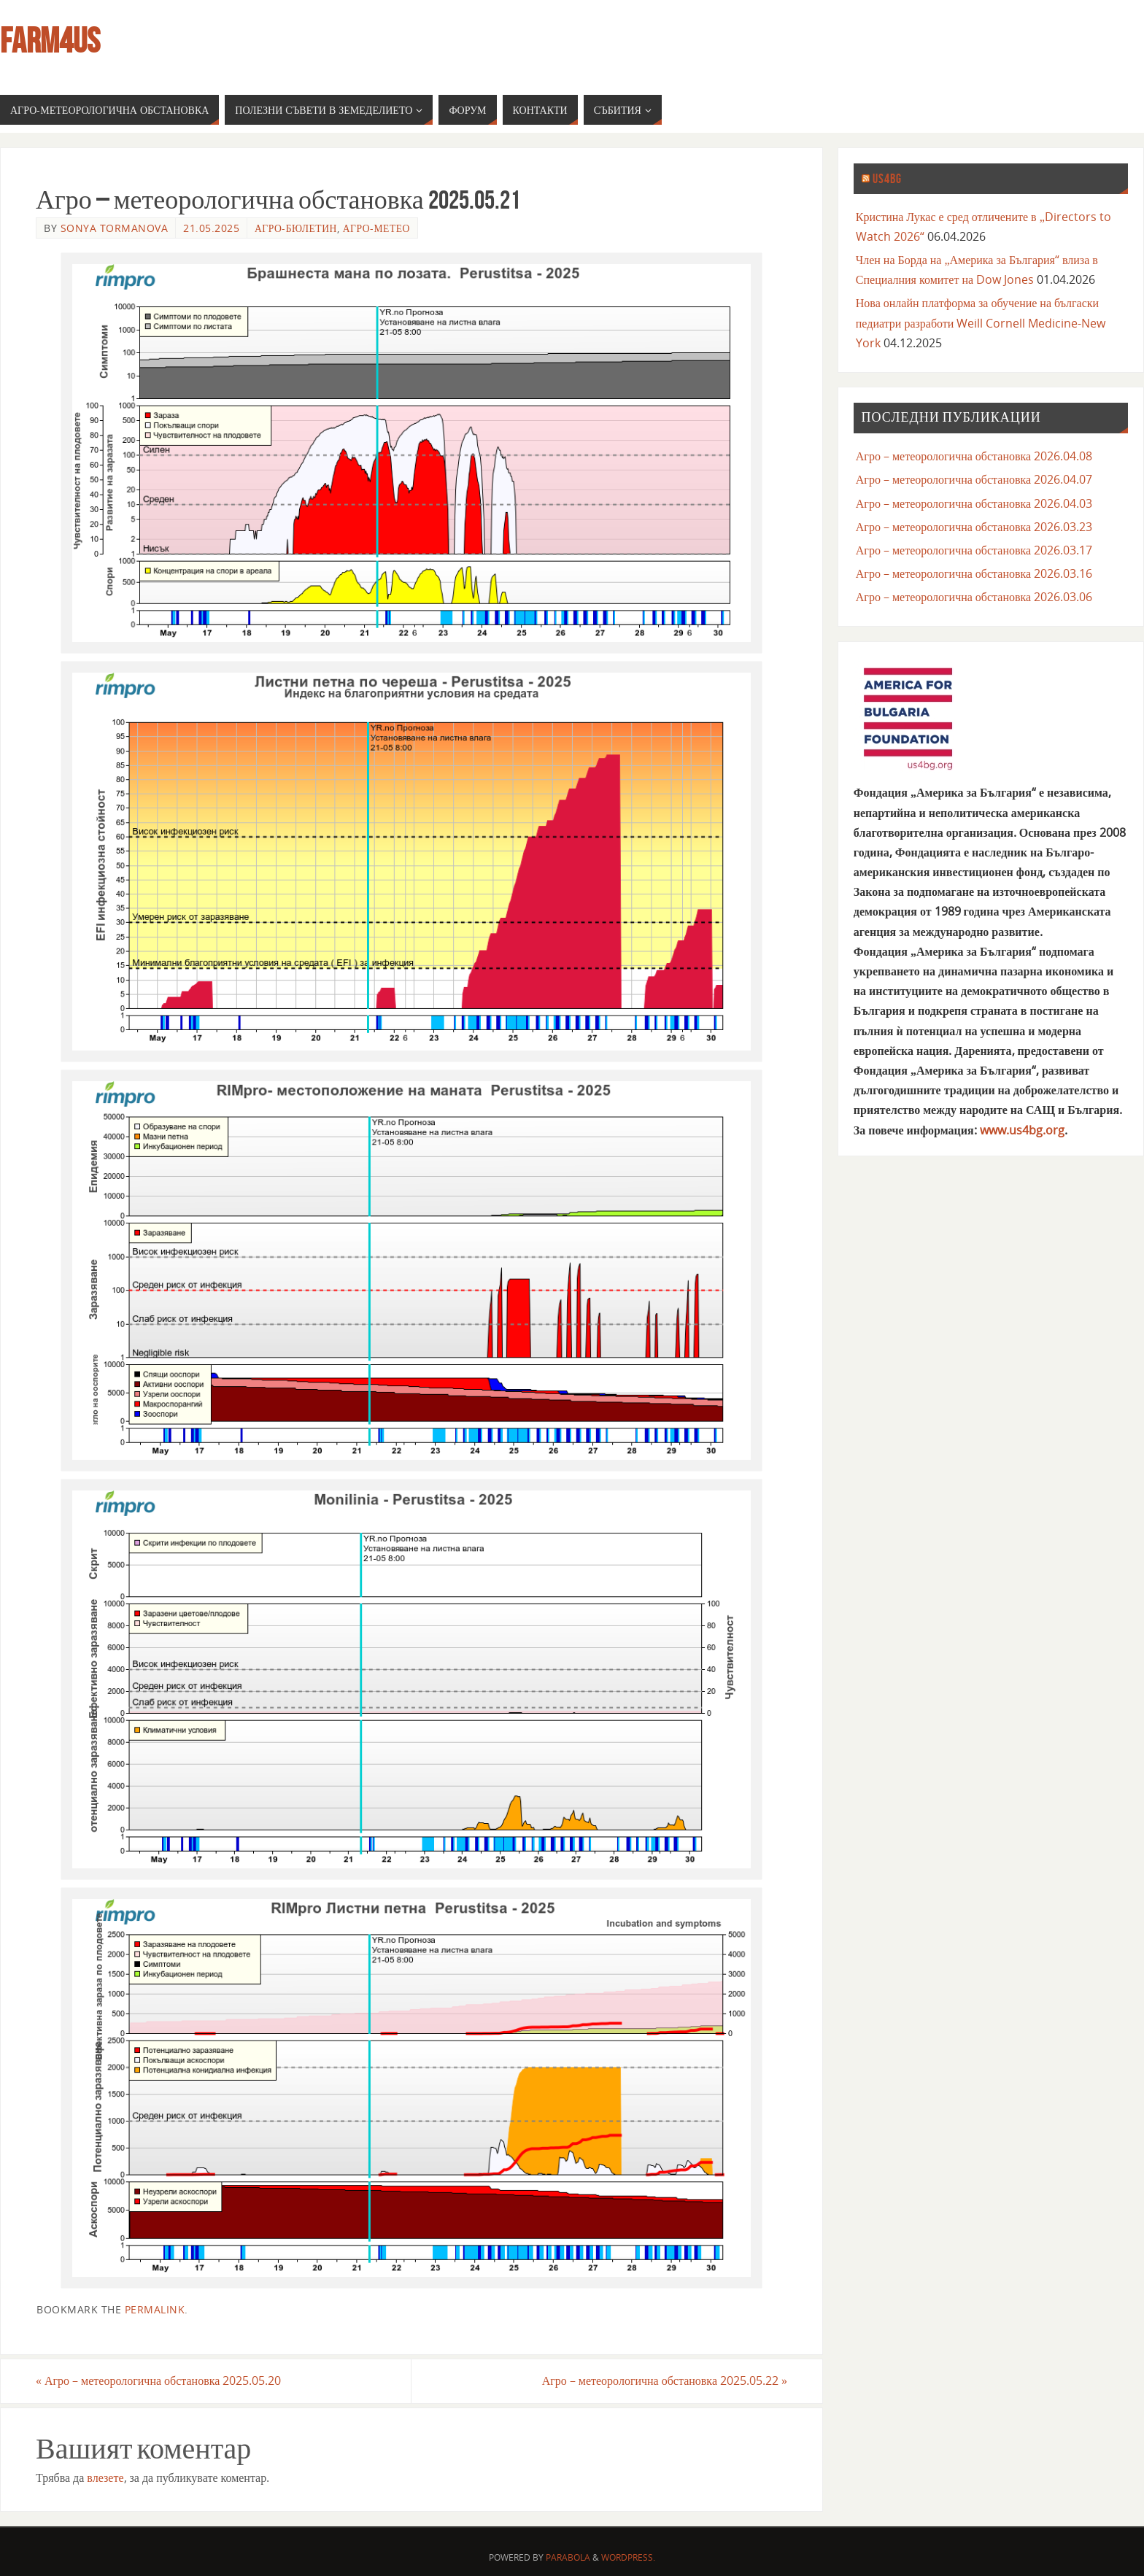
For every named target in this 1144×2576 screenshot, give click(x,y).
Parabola (568, 2557)
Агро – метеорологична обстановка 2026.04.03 (974, 503)
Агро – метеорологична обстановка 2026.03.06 (974, 597)
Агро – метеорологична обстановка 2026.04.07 (974, 479)
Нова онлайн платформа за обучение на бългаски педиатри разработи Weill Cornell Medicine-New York (981, 322)
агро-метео (376, 228)
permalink (155, 2309)
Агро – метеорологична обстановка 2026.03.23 (974, 527)
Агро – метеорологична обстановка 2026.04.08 (974, 456)
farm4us (50, 41)
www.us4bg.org (1022, 1130)
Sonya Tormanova (115, 228)
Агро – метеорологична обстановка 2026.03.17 (974, 550)
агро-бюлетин (296, 228)
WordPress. (628, 2557)
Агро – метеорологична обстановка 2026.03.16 (974, 573)
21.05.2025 (211, 228)
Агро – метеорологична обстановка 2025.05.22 (664, 2380)
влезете (105, 2477)
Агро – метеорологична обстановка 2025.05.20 (158, 2380)
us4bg (887, 178)
